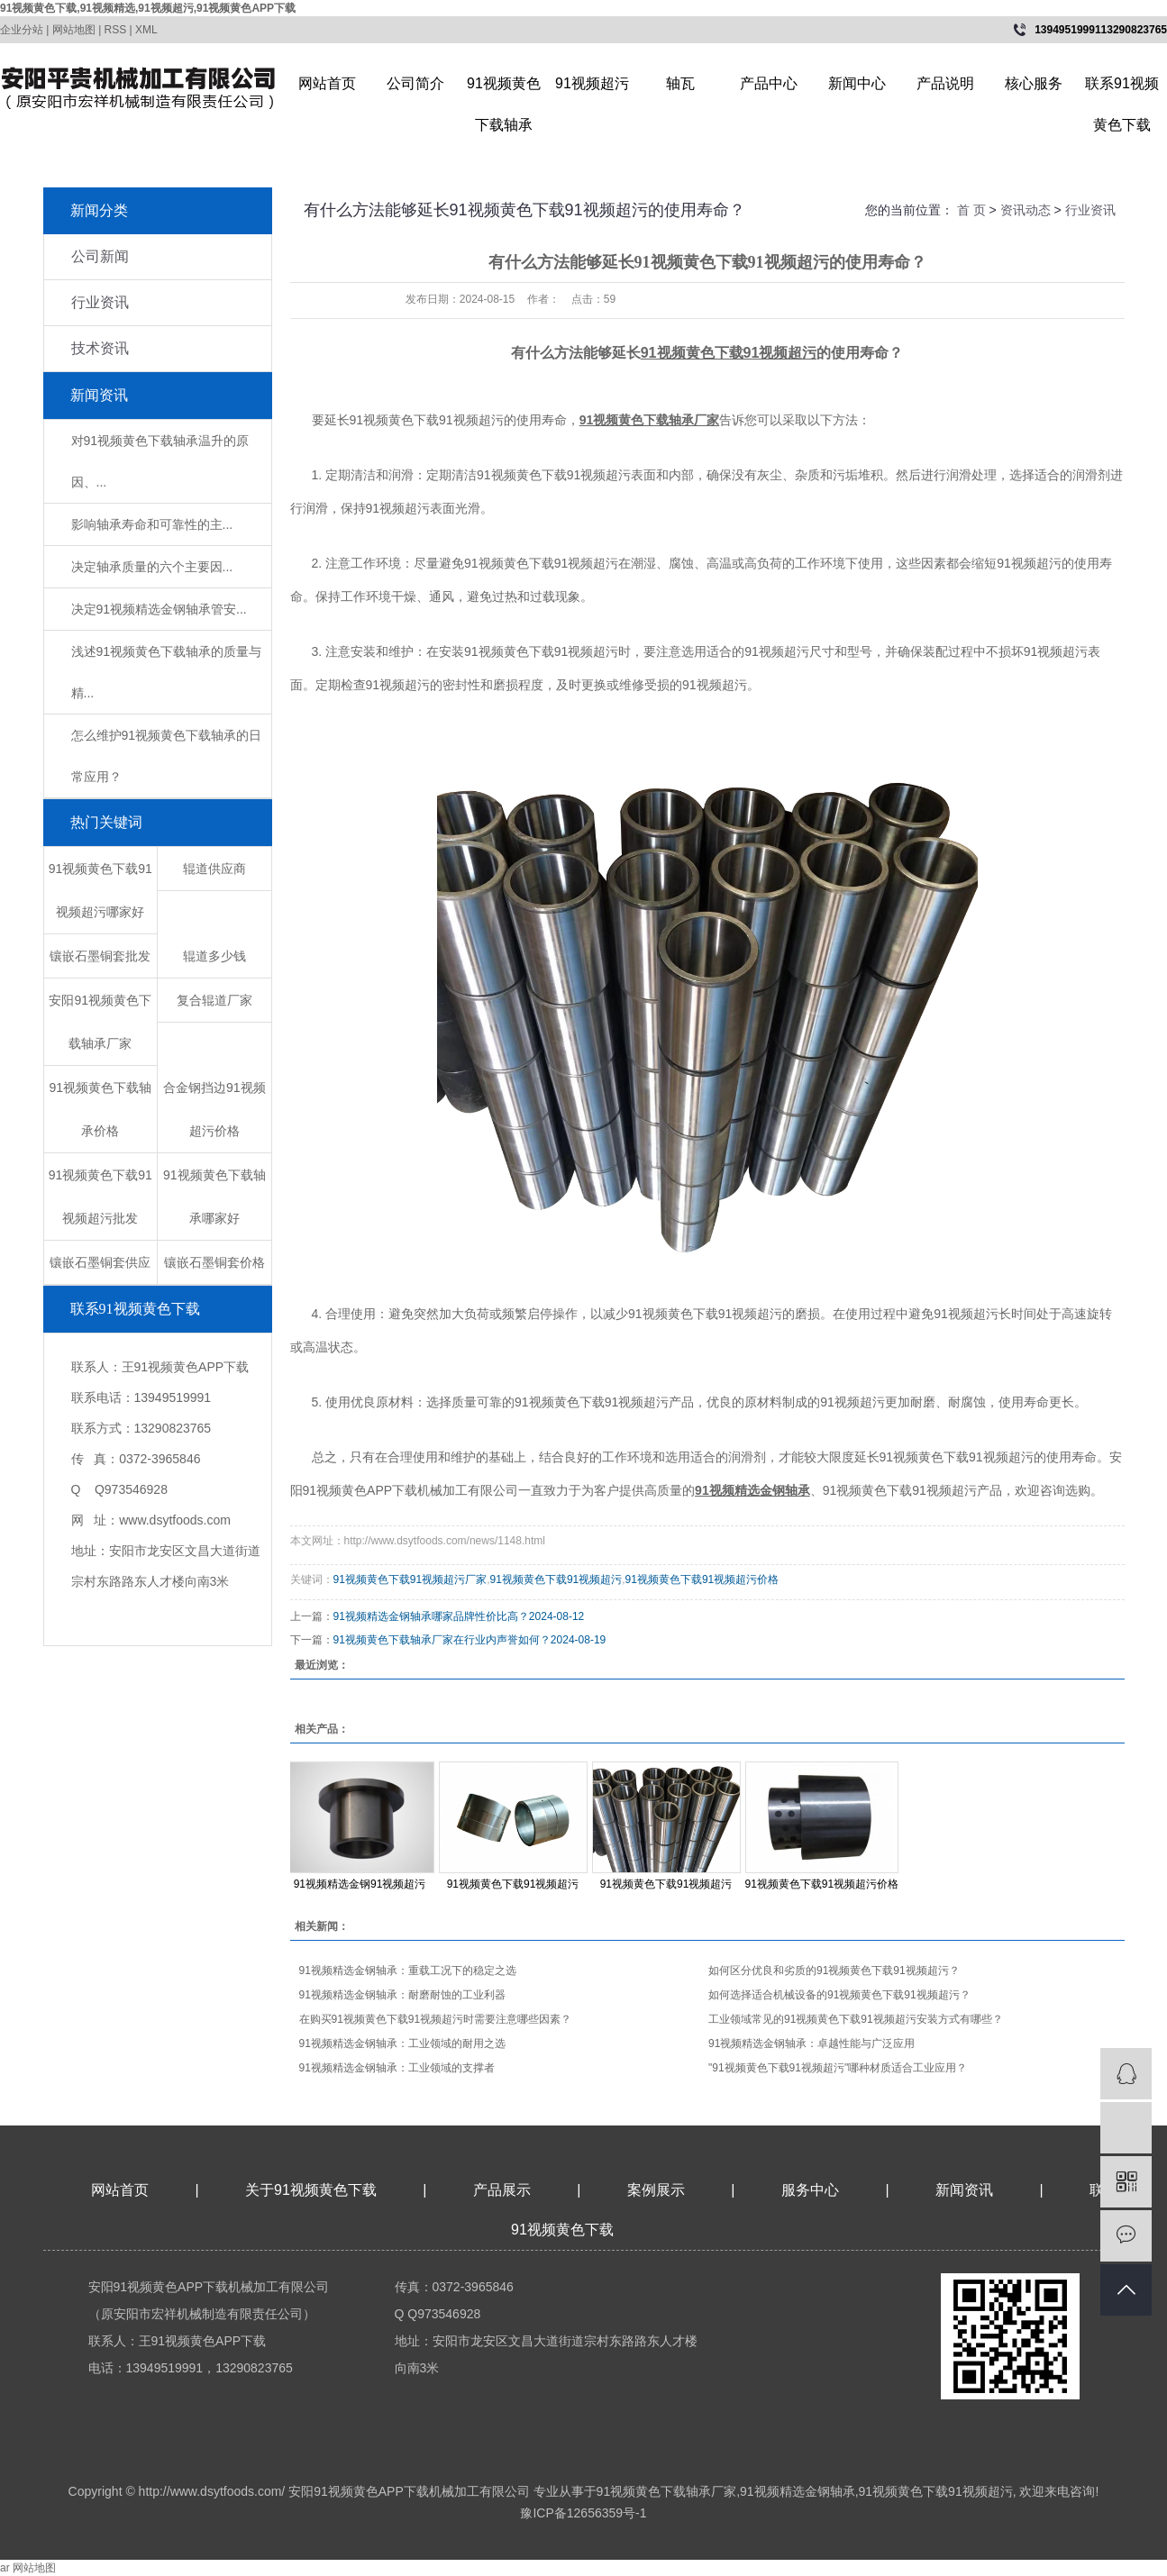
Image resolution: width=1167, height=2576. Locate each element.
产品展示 (502, 2190)
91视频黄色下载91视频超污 (556, 1579)
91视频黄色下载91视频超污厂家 (410, 1579)
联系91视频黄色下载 (1122, 90)
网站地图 (74, 29)
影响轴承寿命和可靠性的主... (152, 524)
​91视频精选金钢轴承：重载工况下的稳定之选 (407, 1970)
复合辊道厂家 (214, 1000)
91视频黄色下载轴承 (504, 90)
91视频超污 (592, 83)
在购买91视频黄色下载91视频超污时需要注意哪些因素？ (435, 2019)
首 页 (971, 210)
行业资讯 (100, 302)
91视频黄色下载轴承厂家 (667, 2491)
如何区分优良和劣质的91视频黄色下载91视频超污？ (834, 1970)
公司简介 (415, 83)
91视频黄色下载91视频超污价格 (702, 1579)
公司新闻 (100, 256)
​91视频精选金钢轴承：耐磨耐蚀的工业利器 (402, 1995)
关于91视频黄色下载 (311, 2190)
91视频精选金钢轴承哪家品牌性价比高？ (431, 1616)
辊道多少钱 (214, 956)
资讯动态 (1025, 210)
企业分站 (21, 29)
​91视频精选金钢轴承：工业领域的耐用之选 (402, 2043)
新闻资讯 (966, 2190)
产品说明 (945, 83)
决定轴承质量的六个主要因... (152, 567)
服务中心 (810, 2190)
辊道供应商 (214, 868)
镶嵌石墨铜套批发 (100, 956)
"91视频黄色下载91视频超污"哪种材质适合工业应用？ (837, 2068)
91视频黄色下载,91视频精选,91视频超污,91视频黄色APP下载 (148, 8)
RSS (116, 29)
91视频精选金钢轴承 (797, 2491)
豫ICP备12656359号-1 (583, 2513)
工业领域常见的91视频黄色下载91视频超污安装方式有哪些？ (855, 2019)
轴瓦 (680, 83)
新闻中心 (857, 83)
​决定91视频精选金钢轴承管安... (159, 609)
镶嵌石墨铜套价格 (214, 1262)
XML (146, 29)
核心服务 (1033, 83)
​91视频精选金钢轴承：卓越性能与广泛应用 (811, 2043)
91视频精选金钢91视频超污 (360, 1884)
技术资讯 (100, 348)
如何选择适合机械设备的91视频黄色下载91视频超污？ (839, 1995)
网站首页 (327, 83)
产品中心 (769, 83)
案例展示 (656, 2190)
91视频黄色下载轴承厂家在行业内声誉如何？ (442, 1640)
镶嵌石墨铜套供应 (100, 1262)
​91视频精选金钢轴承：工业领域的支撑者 (397, 2068)
